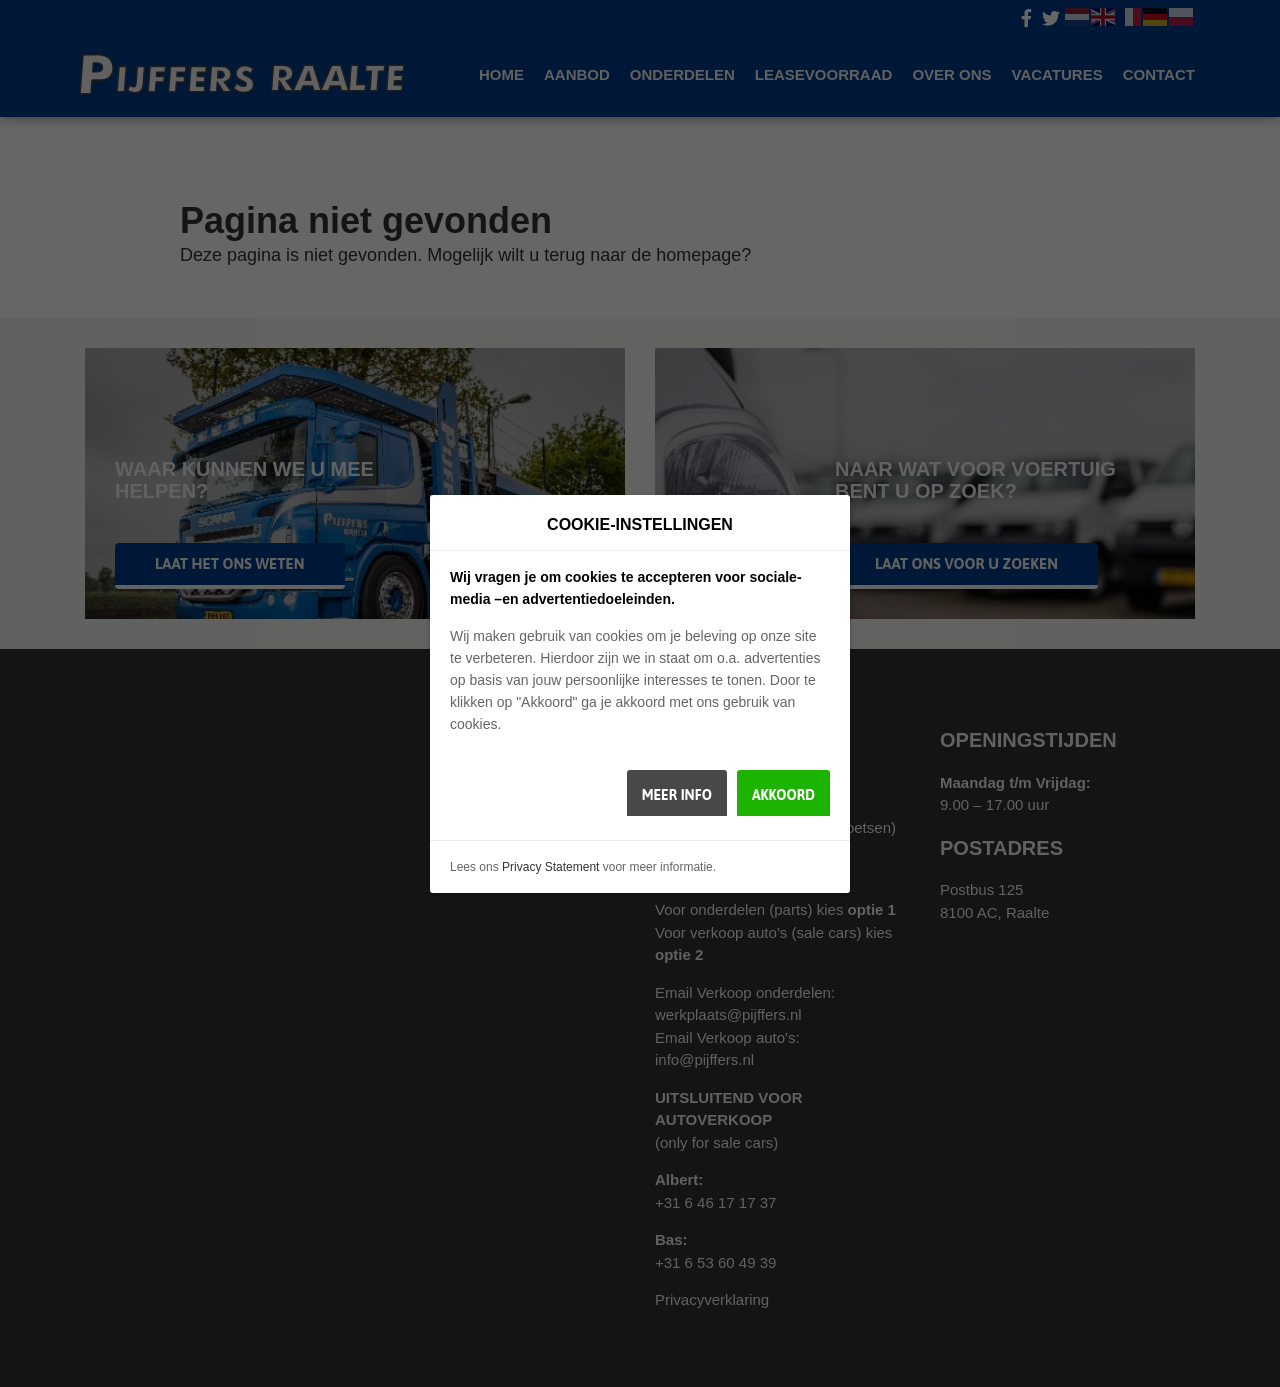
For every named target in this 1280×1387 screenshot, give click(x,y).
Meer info (677, 795)
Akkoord (783, 795)
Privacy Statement (550, 867)
